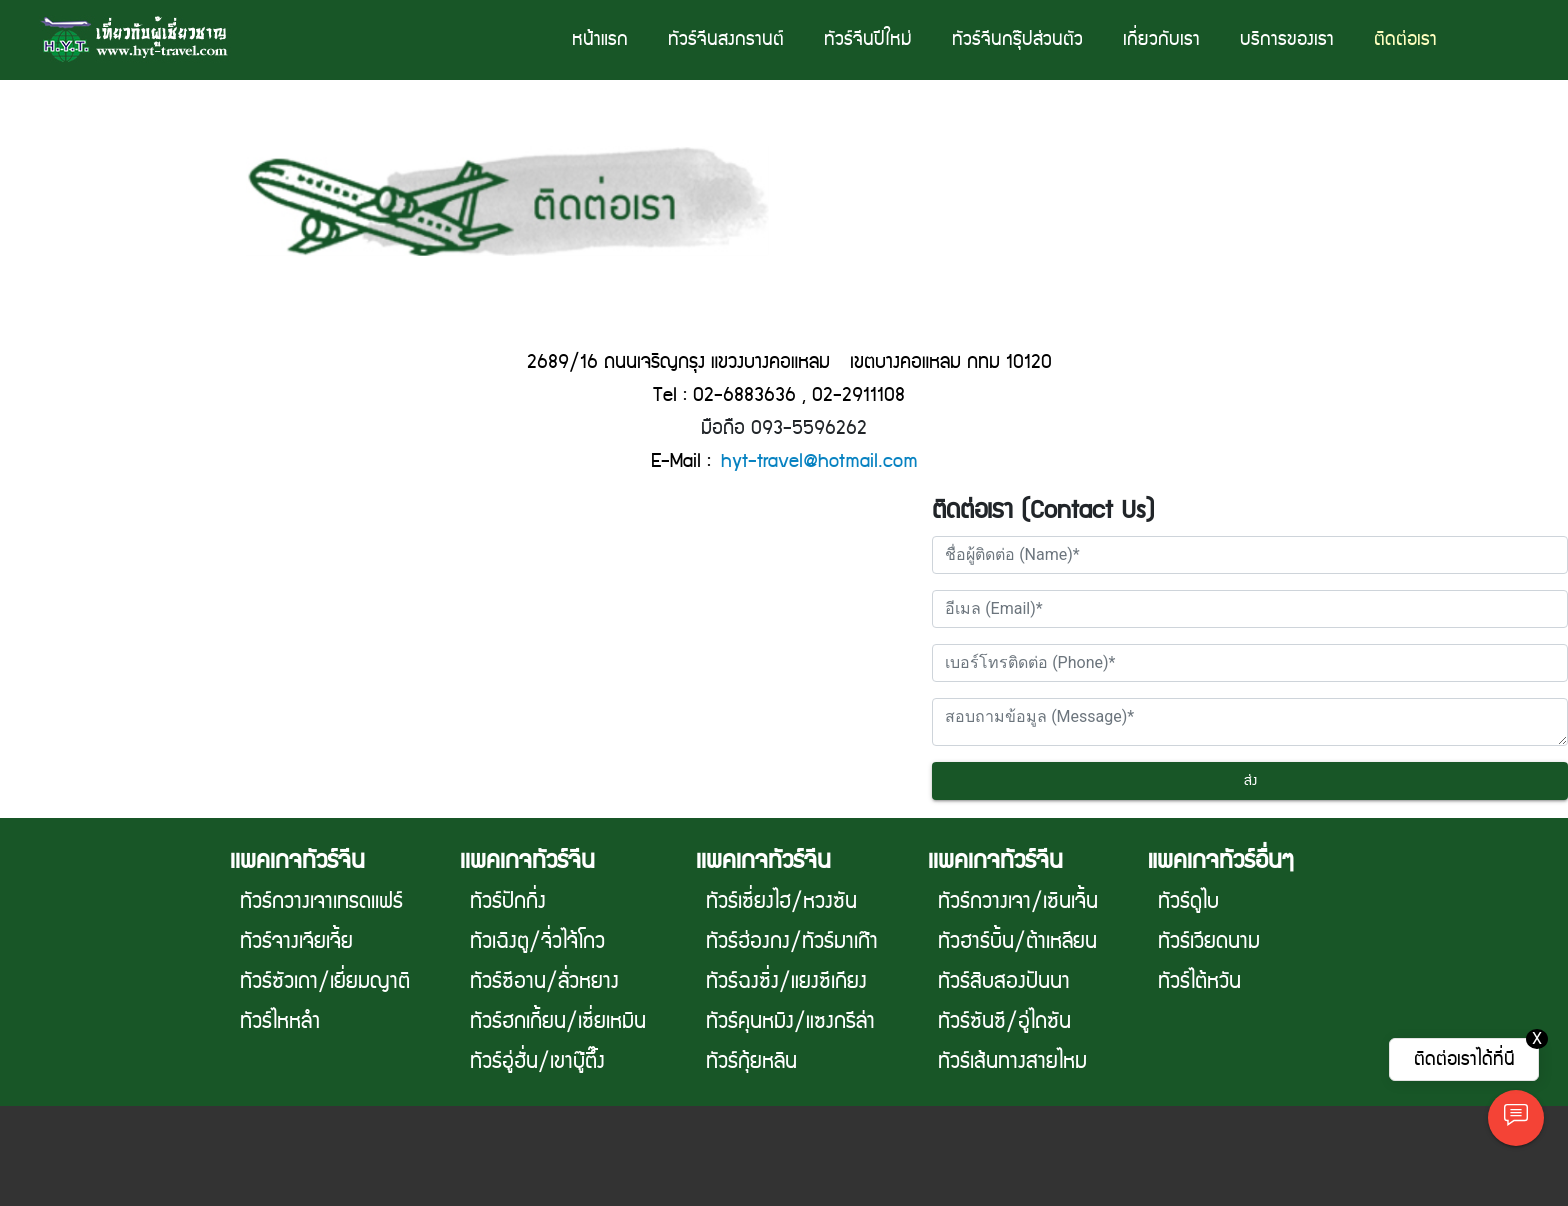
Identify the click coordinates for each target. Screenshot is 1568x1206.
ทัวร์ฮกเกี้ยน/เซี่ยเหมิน (558, 1022)
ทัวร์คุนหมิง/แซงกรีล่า (790, 1022)
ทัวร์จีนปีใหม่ (868, 39)
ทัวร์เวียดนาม (1209, 942)
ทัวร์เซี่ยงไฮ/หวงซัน (781, 902)
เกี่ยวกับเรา (1161, 39)
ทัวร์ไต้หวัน (1199, 982)
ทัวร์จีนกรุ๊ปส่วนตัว (1017, 39)
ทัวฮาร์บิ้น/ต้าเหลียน (1017, 942)
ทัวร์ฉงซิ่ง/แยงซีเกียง (786, 982)
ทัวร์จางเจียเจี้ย (296, 942)
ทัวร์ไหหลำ (280, 1022)
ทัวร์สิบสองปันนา (1004, 982)
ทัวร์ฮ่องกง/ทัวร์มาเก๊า (792, 942)
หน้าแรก (600, 39)
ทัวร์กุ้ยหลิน (751, 1062)
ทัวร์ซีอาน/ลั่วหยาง (544, 982)
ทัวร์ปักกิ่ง (508, 902)
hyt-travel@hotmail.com (819, 461)
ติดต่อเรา (1405, 39)
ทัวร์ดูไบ (1188, 902)
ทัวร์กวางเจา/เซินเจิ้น (1018, 902)
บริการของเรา (1287, 39)
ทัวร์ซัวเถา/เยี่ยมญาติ (325, 982)
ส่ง (1250, 781)
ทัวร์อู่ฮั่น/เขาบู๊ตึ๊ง (537, 1062)
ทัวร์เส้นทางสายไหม (1012, 1062)
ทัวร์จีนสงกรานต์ (726, 39)
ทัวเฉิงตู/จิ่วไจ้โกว (537, 942)
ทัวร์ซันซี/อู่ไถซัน (1004, 1022)
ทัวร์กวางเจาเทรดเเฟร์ (321, 902)
